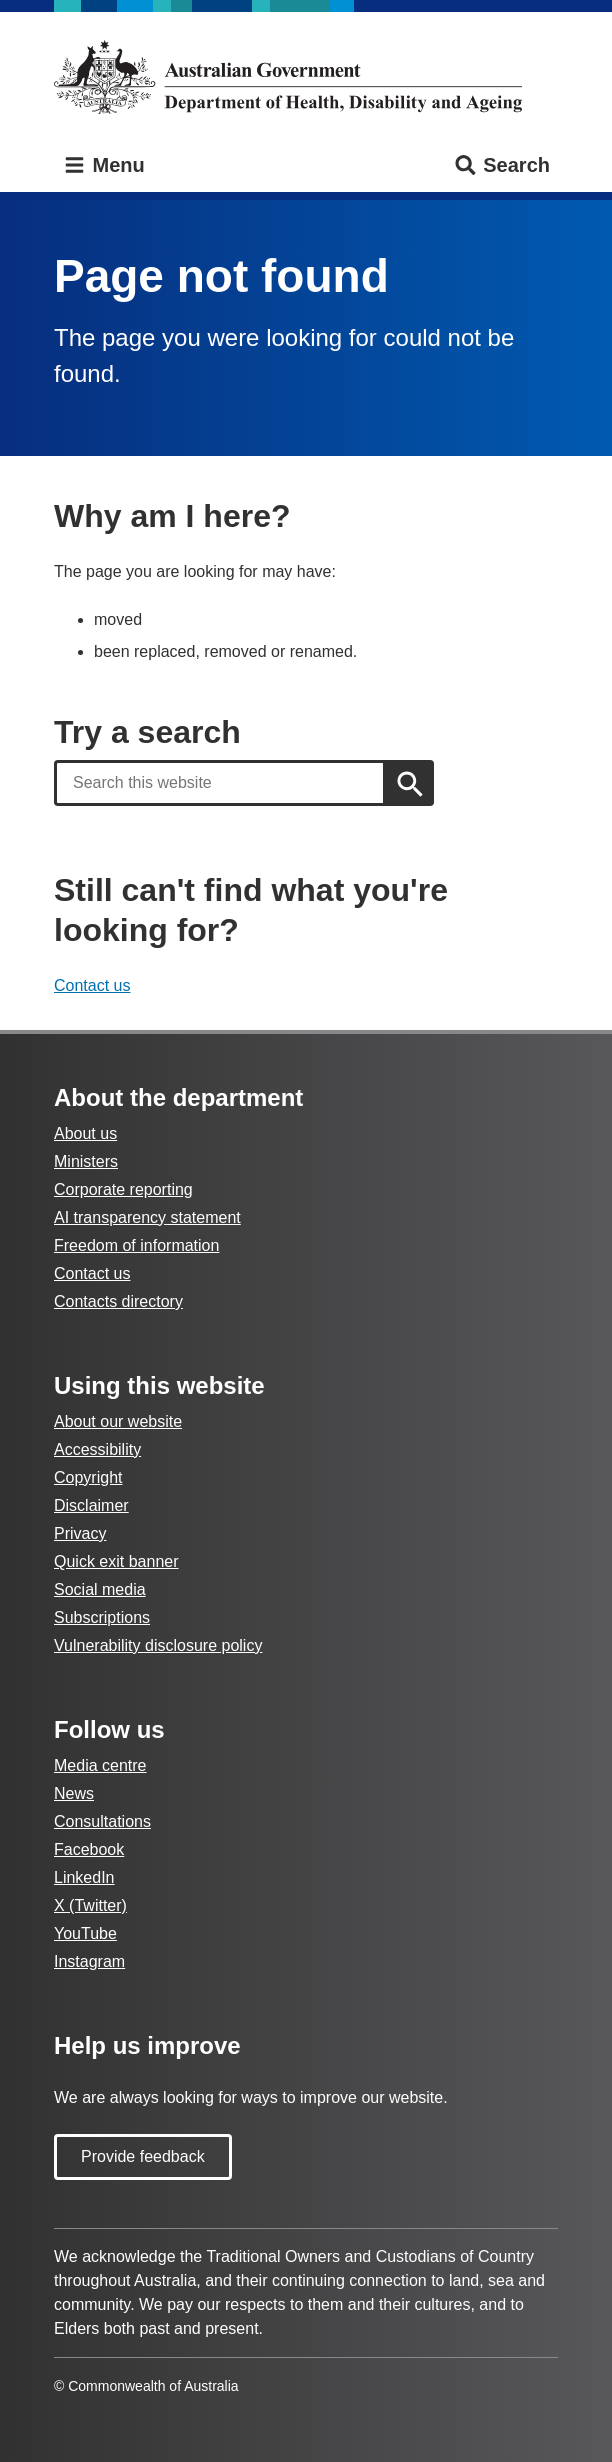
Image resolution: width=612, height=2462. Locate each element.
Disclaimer (91, 1505)
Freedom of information (136, 1245)
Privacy (80, 1533)
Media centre (100, 1765)
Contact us (92, 985)
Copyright (88, 1477)
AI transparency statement (147, 1217)
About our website (118, 1421)
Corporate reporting (123, 1189)
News (74, 1793)
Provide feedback (143, 2156)
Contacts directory (118, 1301)
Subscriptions (102, 1617)
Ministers (86, 1161)
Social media (100, 1589)
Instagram (89, 1961)
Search (501, 165)
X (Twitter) (90, 1905)
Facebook (89, 1849)
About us (85, 1133)
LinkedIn (84, 1877)
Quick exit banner (116, 1561)
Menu (103, 165)
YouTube (85, 1933)
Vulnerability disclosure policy (158, 1645)
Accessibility (97, 1449)
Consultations (102, 1821)
